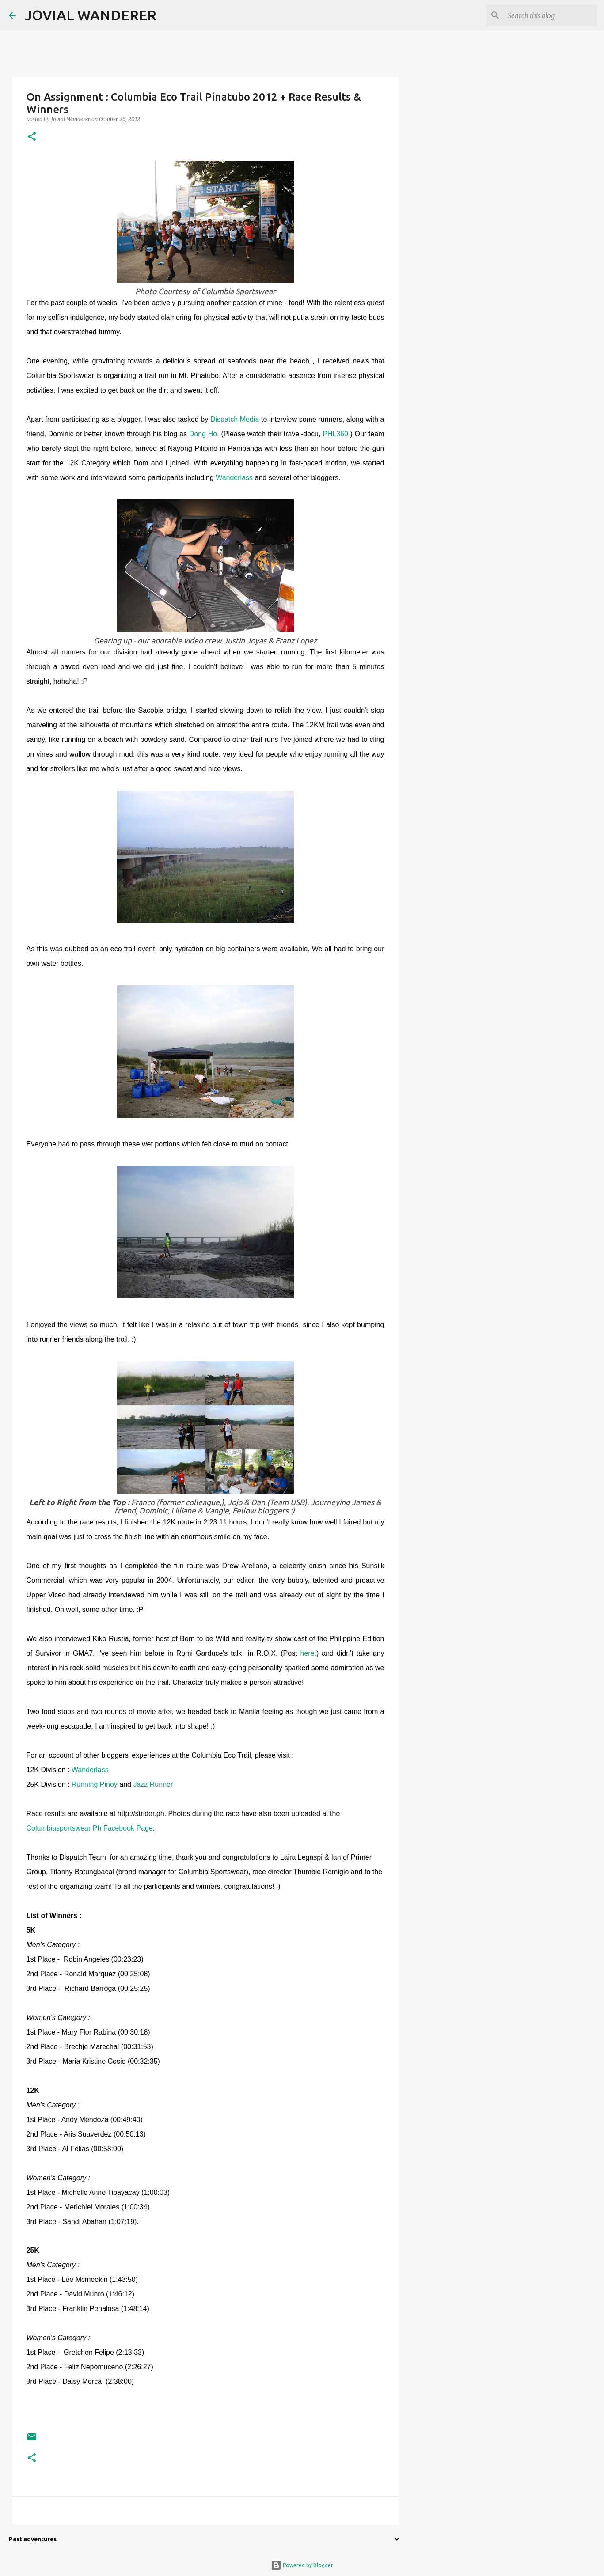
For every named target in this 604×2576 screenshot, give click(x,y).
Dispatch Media (234, 419)
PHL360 (335, 434)
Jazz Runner (153, 1784)
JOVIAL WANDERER (90, 15)
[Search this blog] (550, 15)
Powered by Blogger (302, 2565)
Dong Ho (203, 434)
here (307, 1653)
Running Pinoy (95, 1784)
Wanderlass (234, 477)
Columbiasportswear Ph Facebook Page (90, 1828)
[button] (32, 137)
